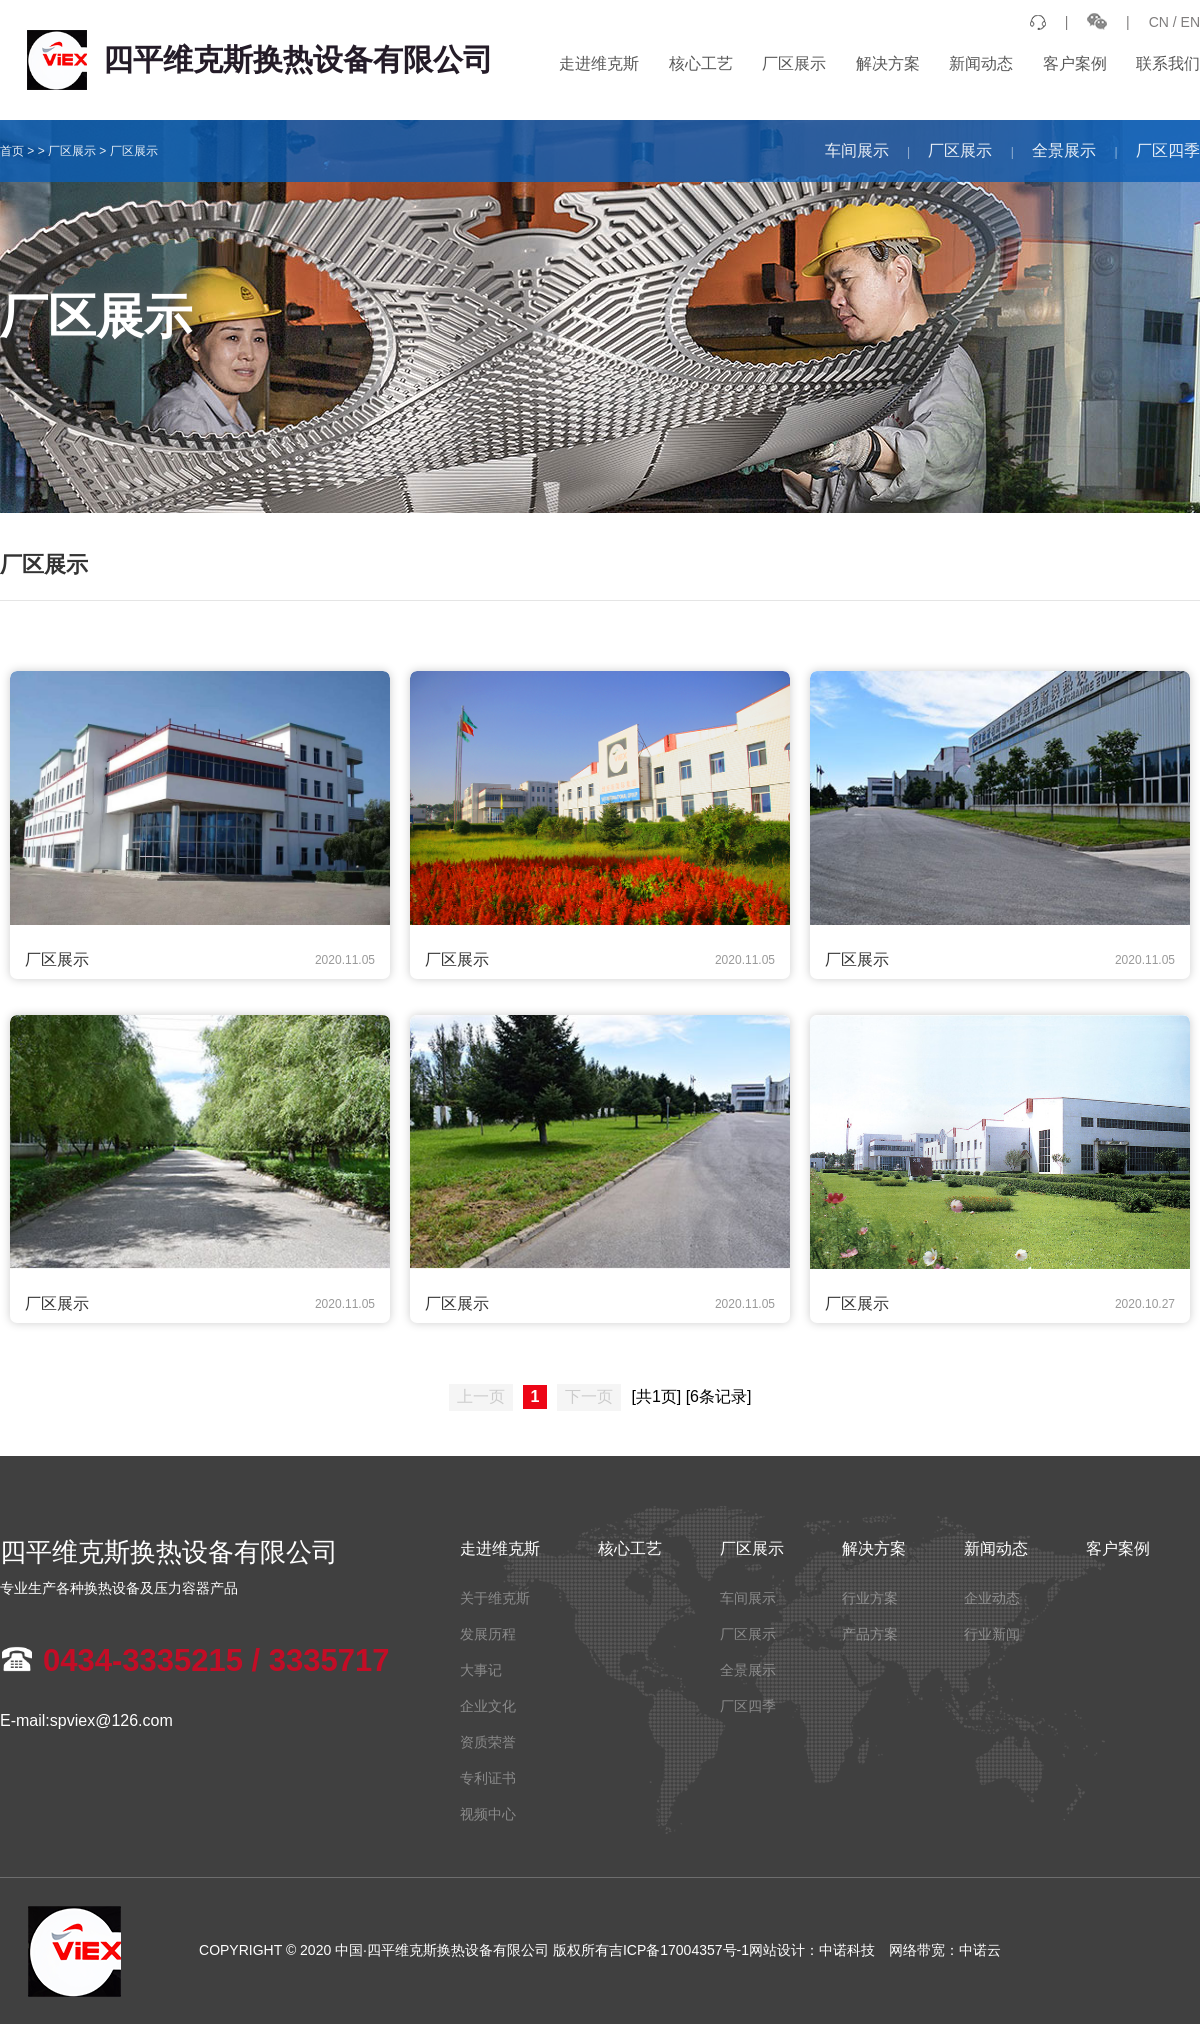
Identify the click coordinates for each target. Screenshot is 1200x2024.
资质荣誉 (488, 1742)
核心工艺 (701, 63)
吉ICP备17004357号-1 (679, 1950)
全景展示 (1064, 150)
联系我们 (1168, 63)
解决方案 (888, 63)
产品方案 (870, 1634)
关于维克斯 (495, 1598)
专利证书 (488, 1778)
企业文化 (488, 1706)
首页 (12, 151)
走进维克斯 (599, 63)
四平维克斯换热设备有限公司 (260, 60)
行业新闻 (992, 1634)
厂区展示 (794, 63)
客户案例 (1075, 63)
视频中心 (488, 1814)
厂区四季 (1168, 150)
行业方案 (870, 1598)
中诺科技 (847, 1950)
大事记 (481, 1670)
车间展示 (857, 150)
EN (1190, 22)
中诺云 (980, 1950)
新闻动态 (981, 63)
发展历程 (488, 1634)
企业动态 (992, 1598)
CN (1159, 22)
